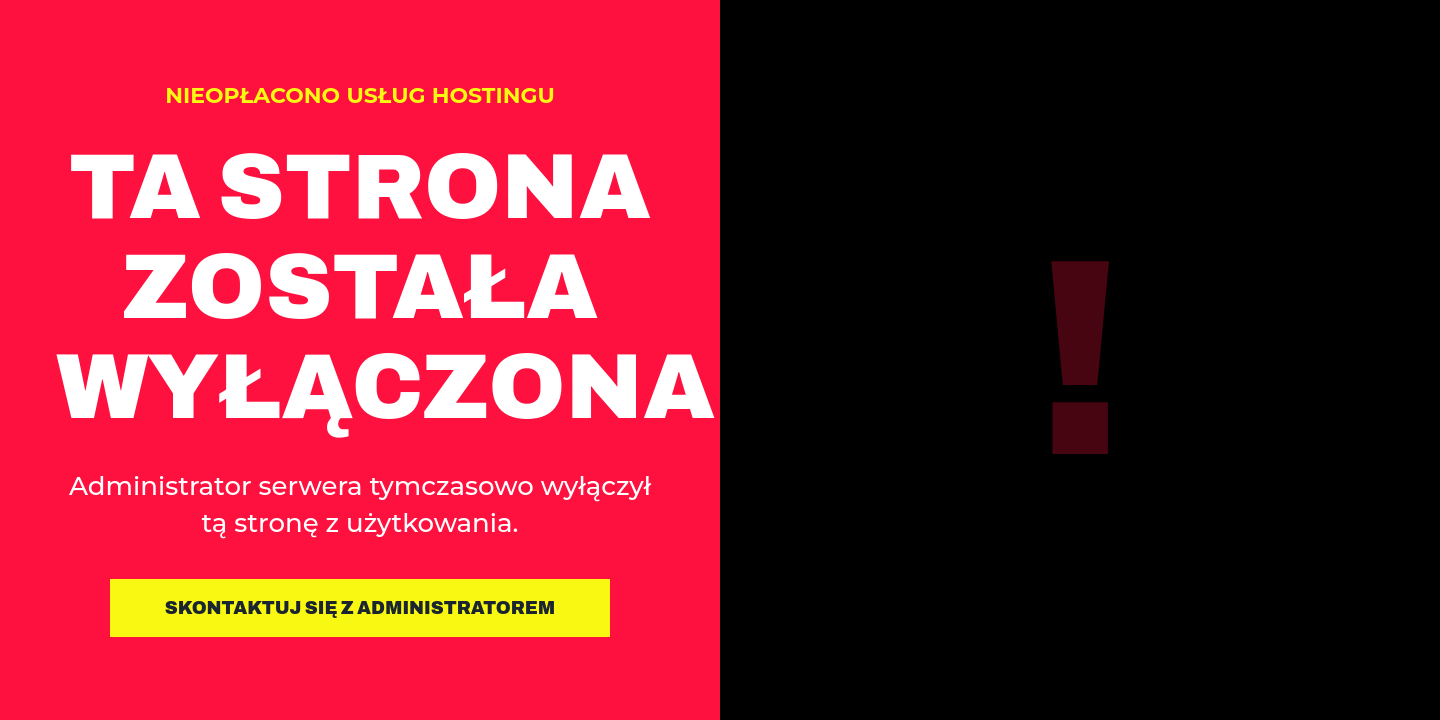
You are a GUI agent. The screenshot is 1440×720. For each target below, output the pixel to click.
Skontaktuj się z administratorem (360, 608)
